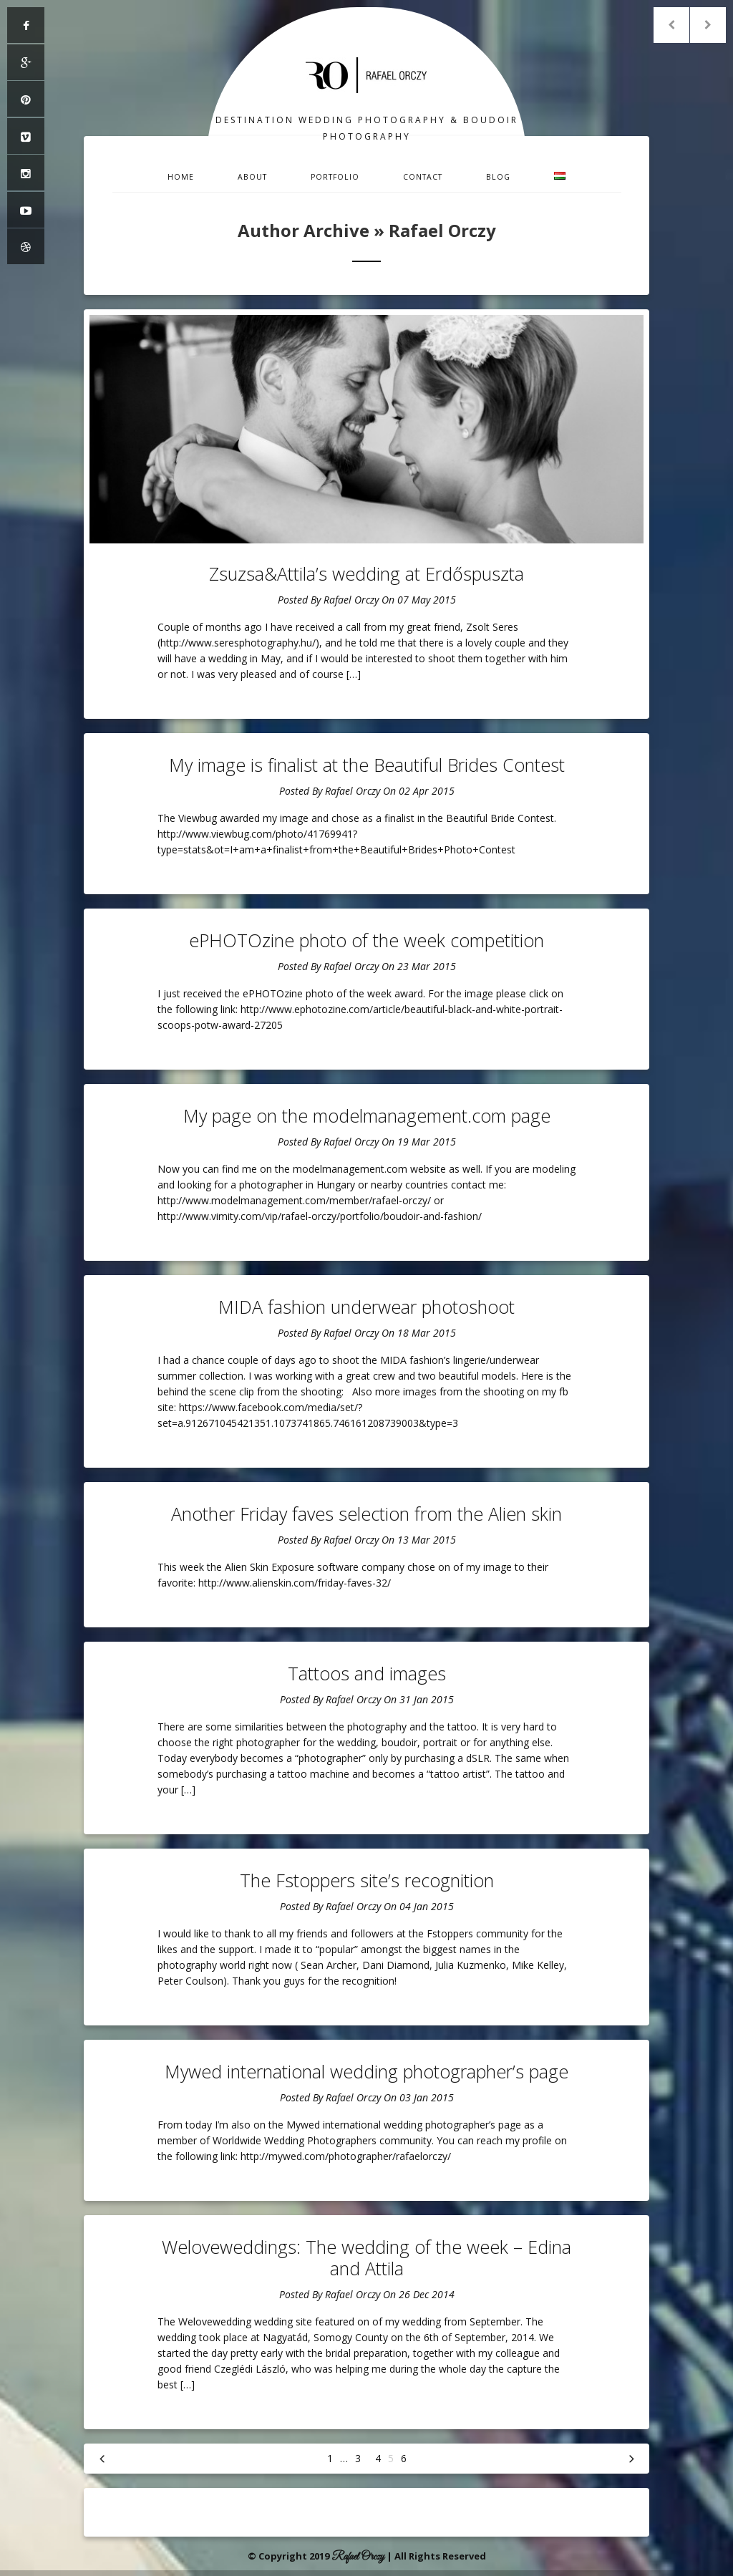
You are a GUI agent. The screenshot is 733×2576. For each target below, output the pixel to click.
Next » (631, 2458)
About (252, 177)
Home (181, 177)
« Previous (102, 2458)
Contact (422, 177)
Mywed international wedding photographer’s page (366, 2071)
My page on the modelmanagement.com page (366, 1115)
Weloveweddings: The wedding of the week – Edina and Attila (366, 2257)
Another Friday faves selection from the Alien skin (366, 1513)
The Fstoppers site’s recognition (367, 1880)
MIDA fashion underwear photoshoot (366, 1306)
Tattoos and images (367, 1673)
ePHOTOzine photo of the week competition (366, 940)
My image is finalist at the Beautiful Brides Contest (367, 764)
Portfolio (335, 177)
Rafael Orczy (351, 599)
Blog (498, 177)
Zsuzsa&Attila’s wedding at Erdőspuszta (366, 573)
